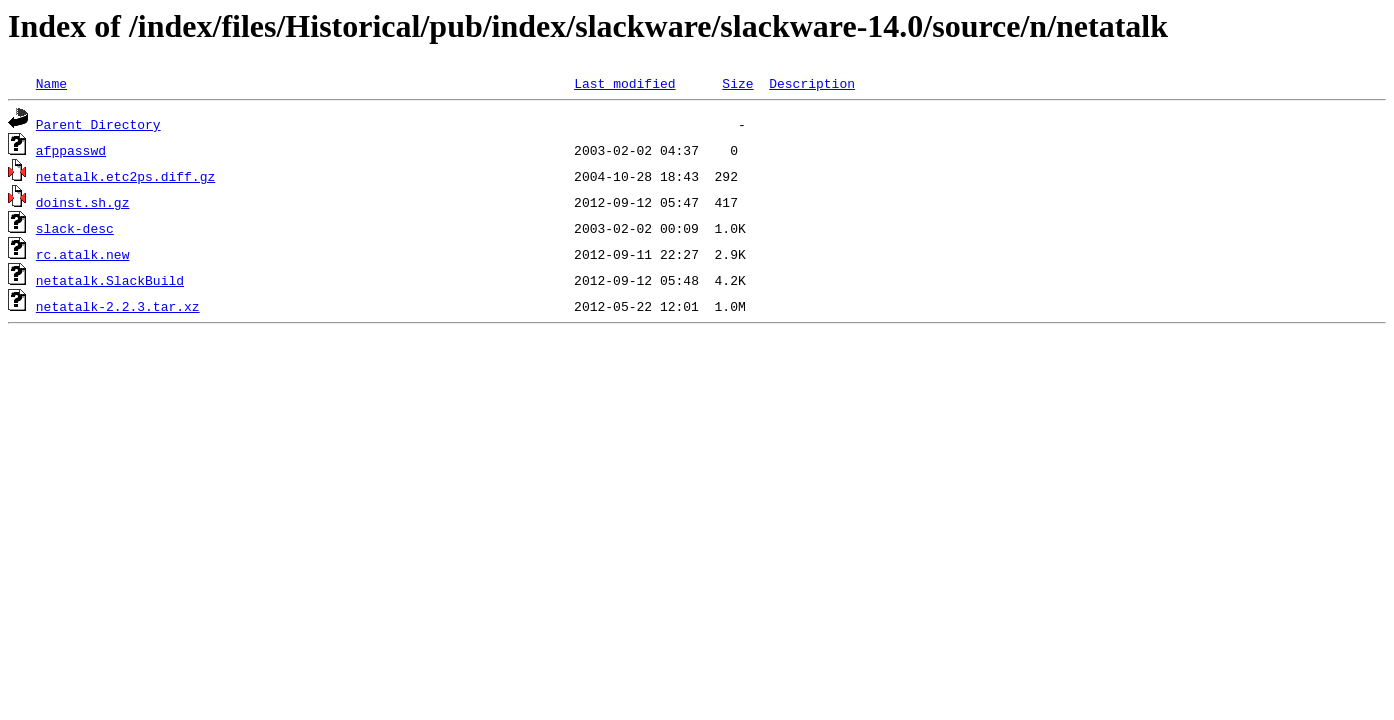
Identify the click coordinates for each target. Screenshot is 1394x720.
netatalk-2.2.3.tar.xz (118, 306)
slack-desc (75, 228)
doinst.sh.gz (83, 202)
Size (737, 83)
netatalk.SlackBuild (110, 280)
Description (812, 83)
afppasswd (71, 150)
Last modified (624, 83)
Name (51, 83)
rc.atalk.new (83, 254)
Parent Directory (98, 124)
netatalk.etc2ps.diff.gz (125, 176)
